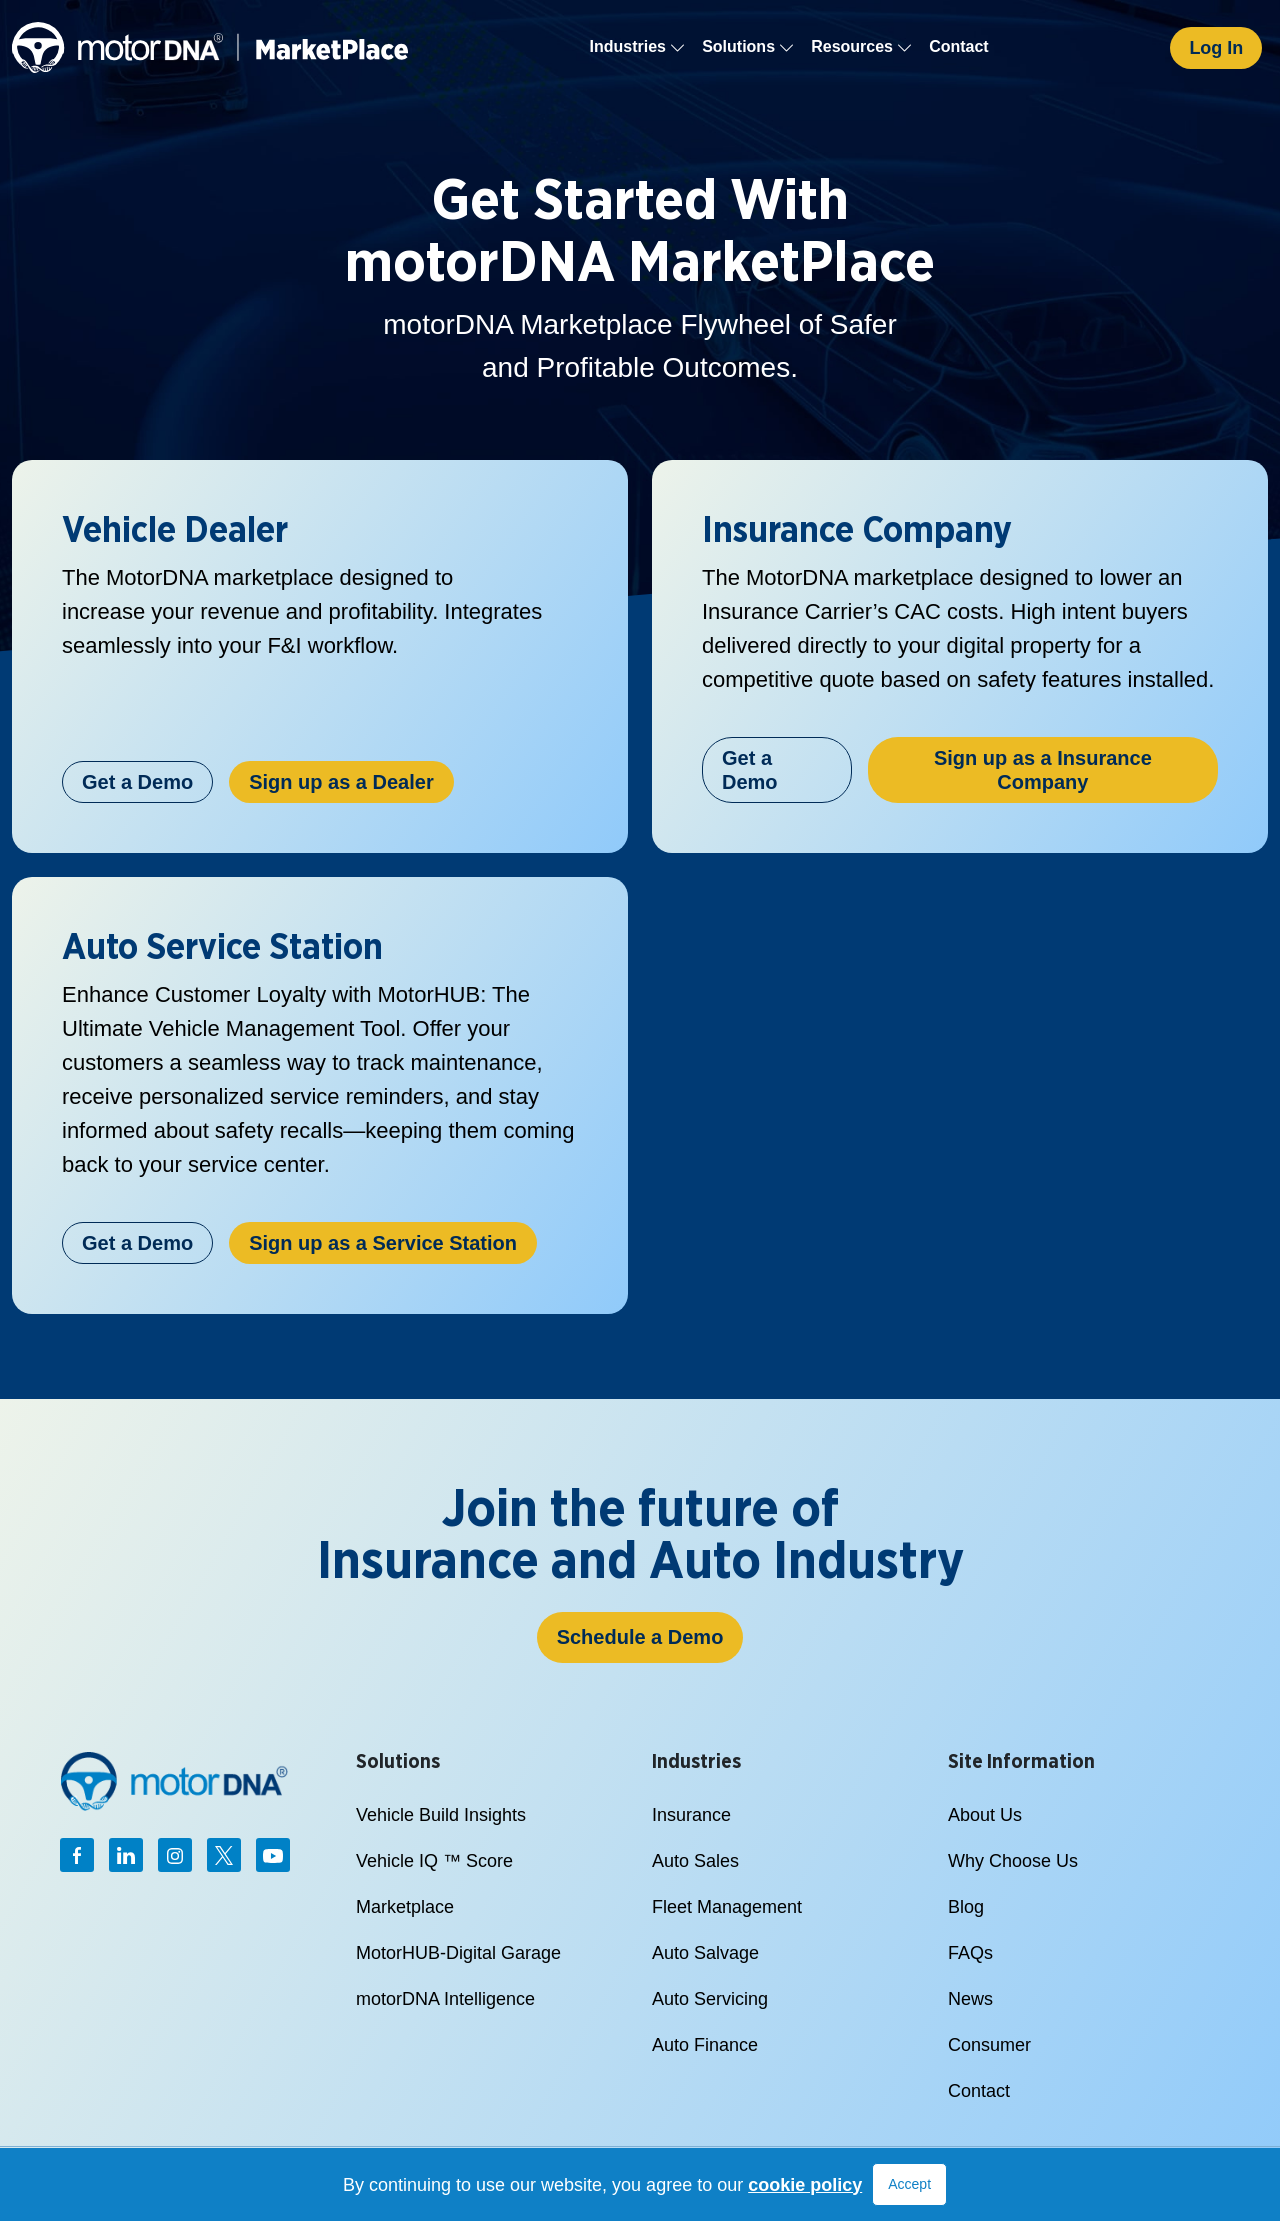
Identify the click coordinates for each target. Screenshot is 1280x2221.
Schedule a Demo (640, 1637)
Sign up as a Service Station (383, 1243)
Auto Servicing (710, 1999)
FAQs (970, 1953)
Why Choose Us (1013, 1861)
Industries (638, 46)
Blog (966, 1907)
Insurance (691, 1815)
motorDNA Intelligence (445, 1999)
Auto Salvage (705, 1953)
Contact (959, 46)
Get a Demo (137, 782)
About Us (985, 1815)
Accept (909, 2184)
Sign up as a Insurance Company (1043, 770)
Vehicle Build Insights (441, 1815)
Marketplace (405, 1907)
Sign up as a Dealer (341, 782)
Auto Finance (705, 2045)
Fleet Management (727, 1907)
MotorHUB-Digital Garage (458, 1953)
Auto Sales (695, 1861)
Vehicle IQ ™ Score (434, 1861)
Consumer (989, 2045)
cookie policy (805, 2185)
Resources (862, 46)
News (970, 1999)
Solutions (748, 46)
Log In (1216, 48)
